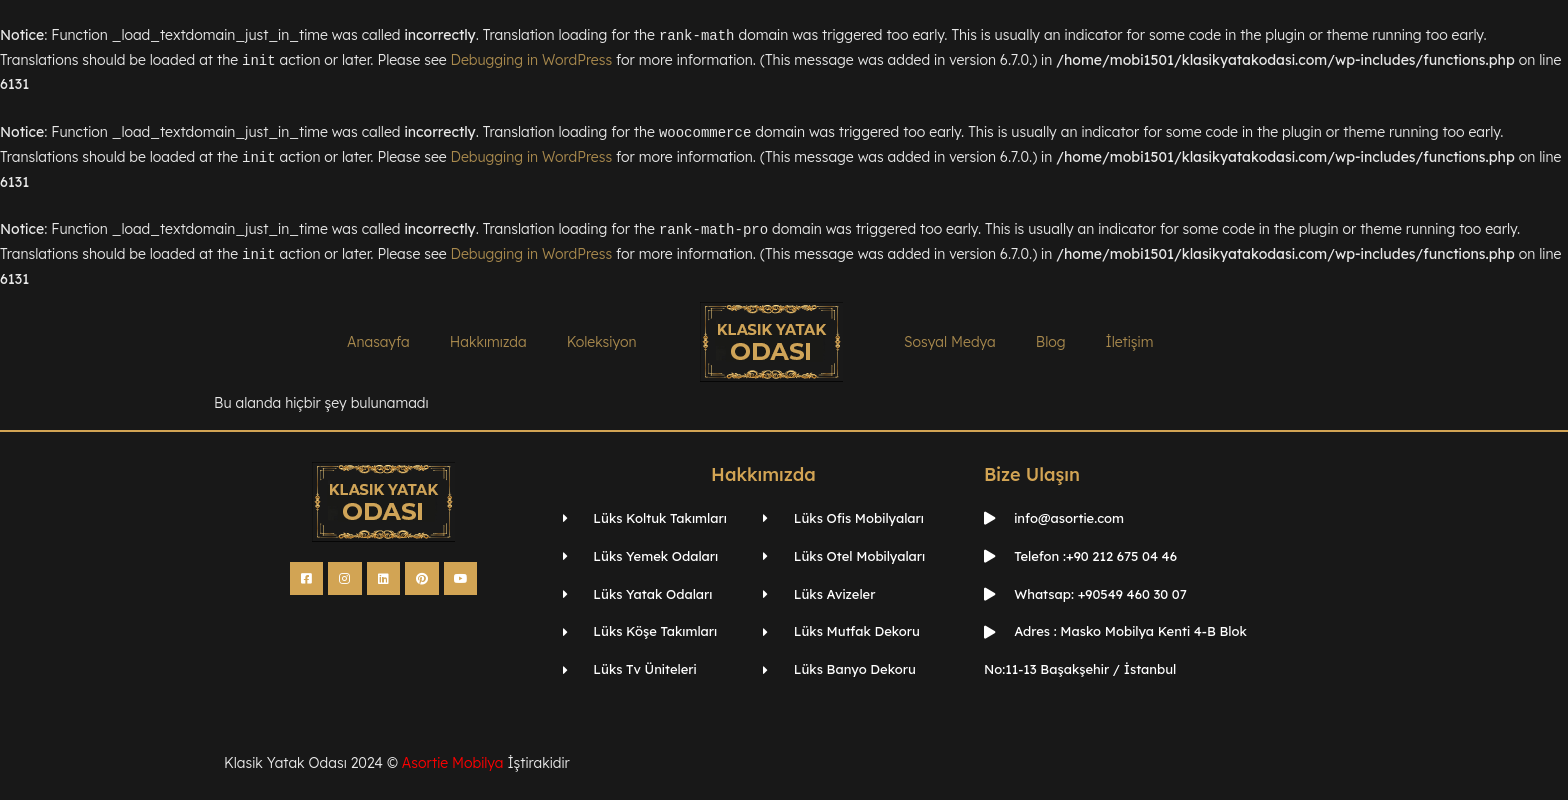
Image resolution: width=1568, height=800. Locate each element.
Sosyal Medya (950, 342)
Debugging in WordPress (532, 61)
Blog (1051, 342)
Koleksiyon (602, 342)
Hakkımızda (488, 342)
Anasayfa (378, 342)
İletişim (1129, 342)
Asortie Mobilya (453, 763)
